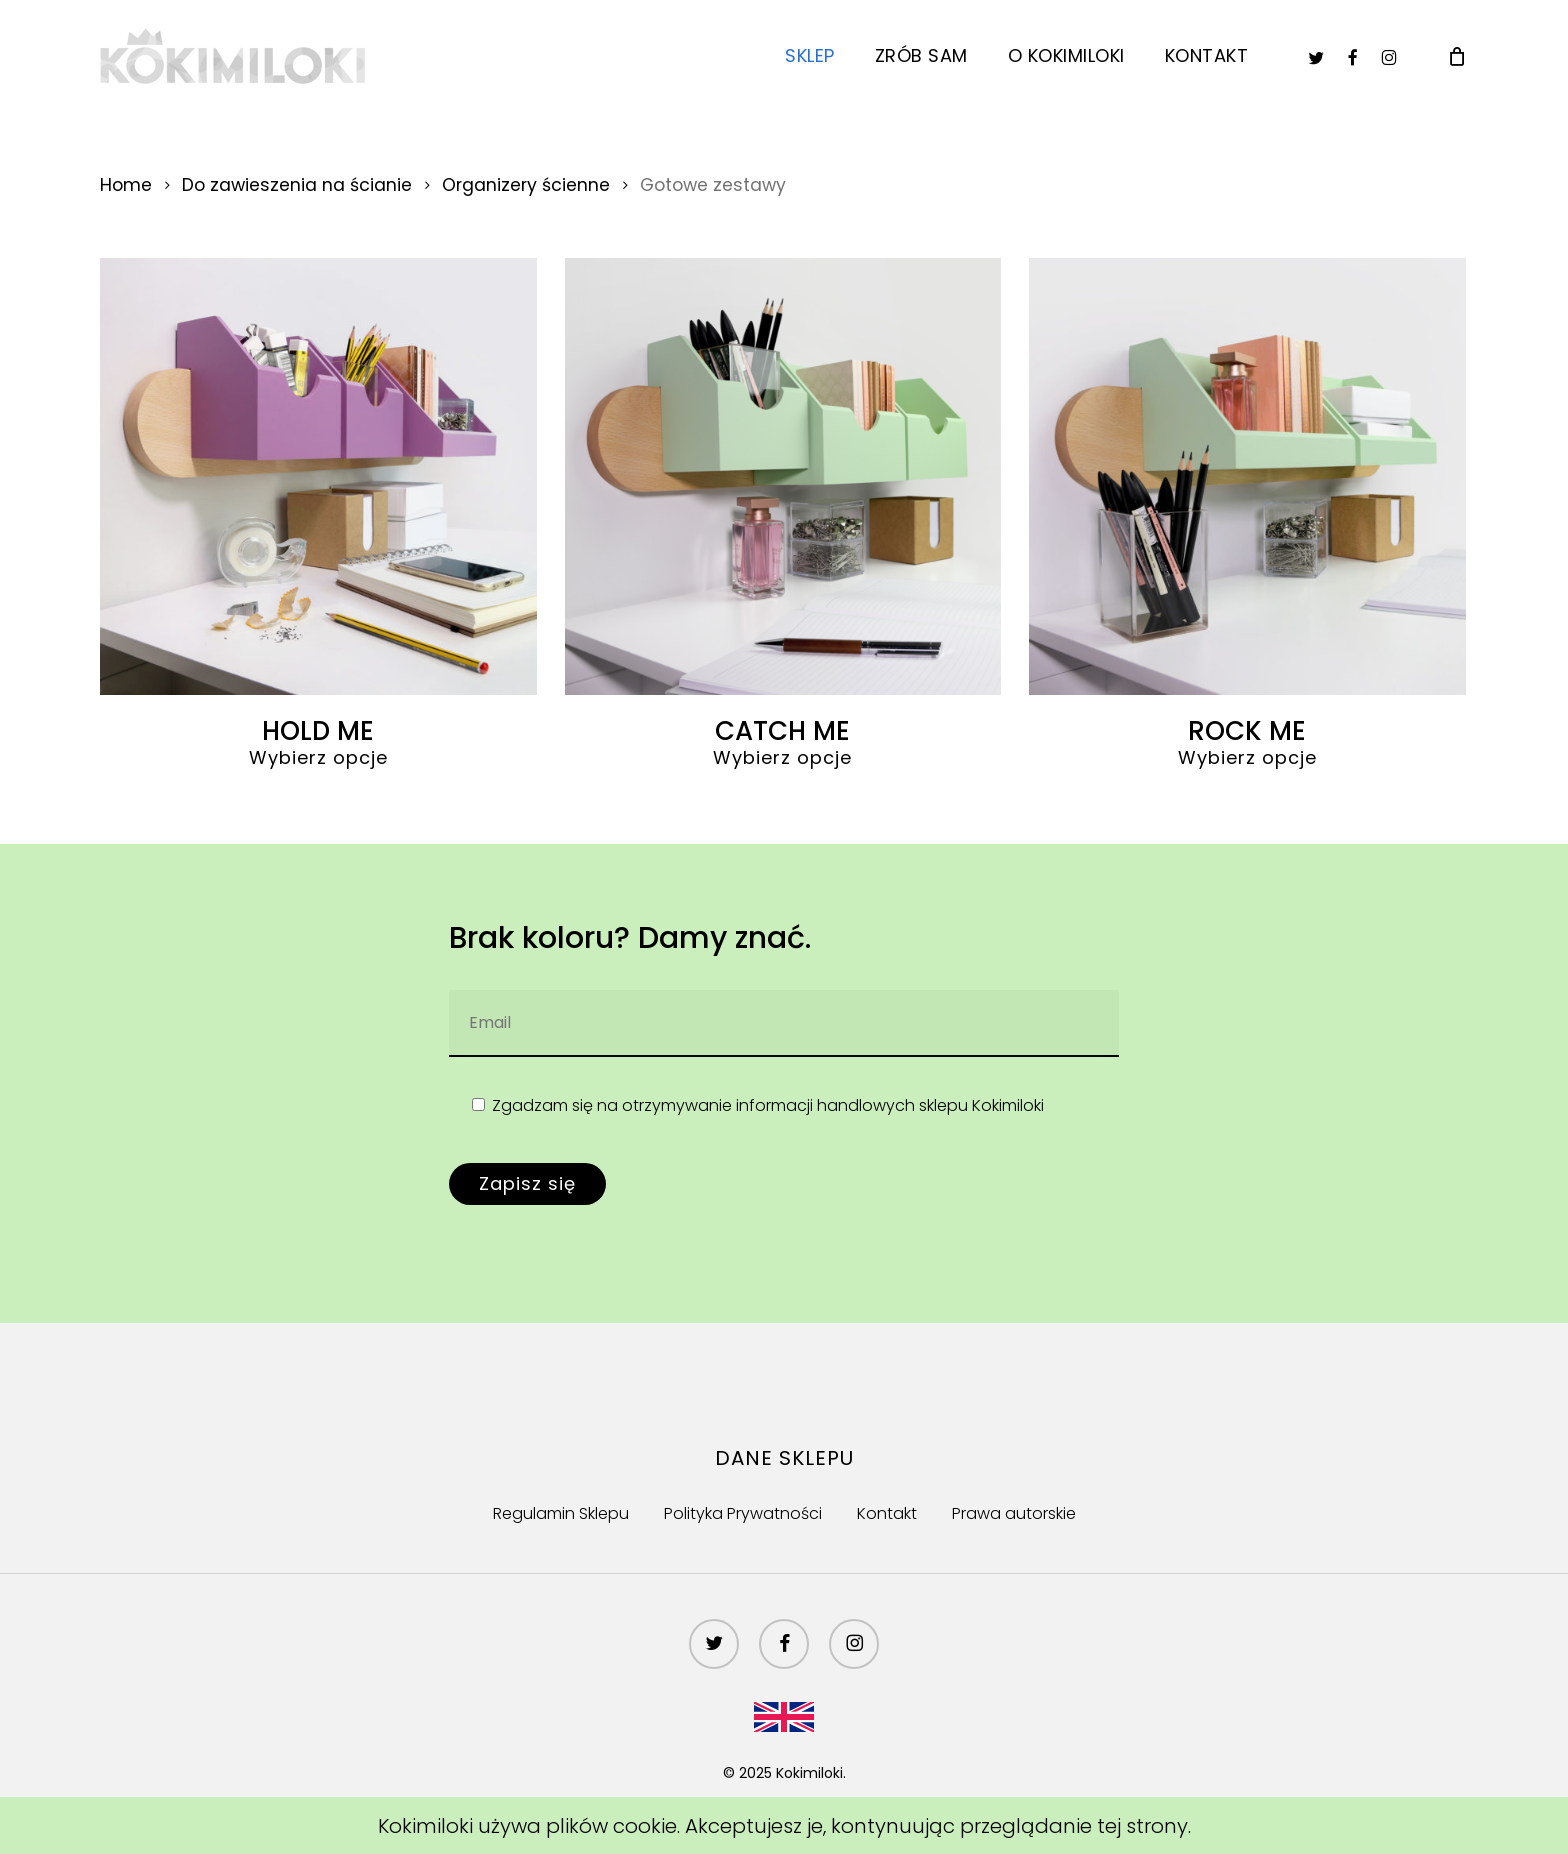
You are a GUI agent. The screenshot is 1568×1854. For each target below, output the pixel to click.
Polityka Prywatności (743, 1513)
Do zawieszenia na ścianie (297, 185)
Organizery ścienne (526, 185)
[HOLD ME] (318, 476)
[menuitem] (784, 1714)
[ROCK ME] (1247, 476)
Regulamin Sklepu (561, 1513)
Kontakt (887, 1513)
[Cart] (1457, 56)
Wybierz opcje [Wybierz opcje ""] (318, 758)
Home (126, 185)
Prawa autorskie (1014, 1513)
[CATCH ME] (783, 476)
